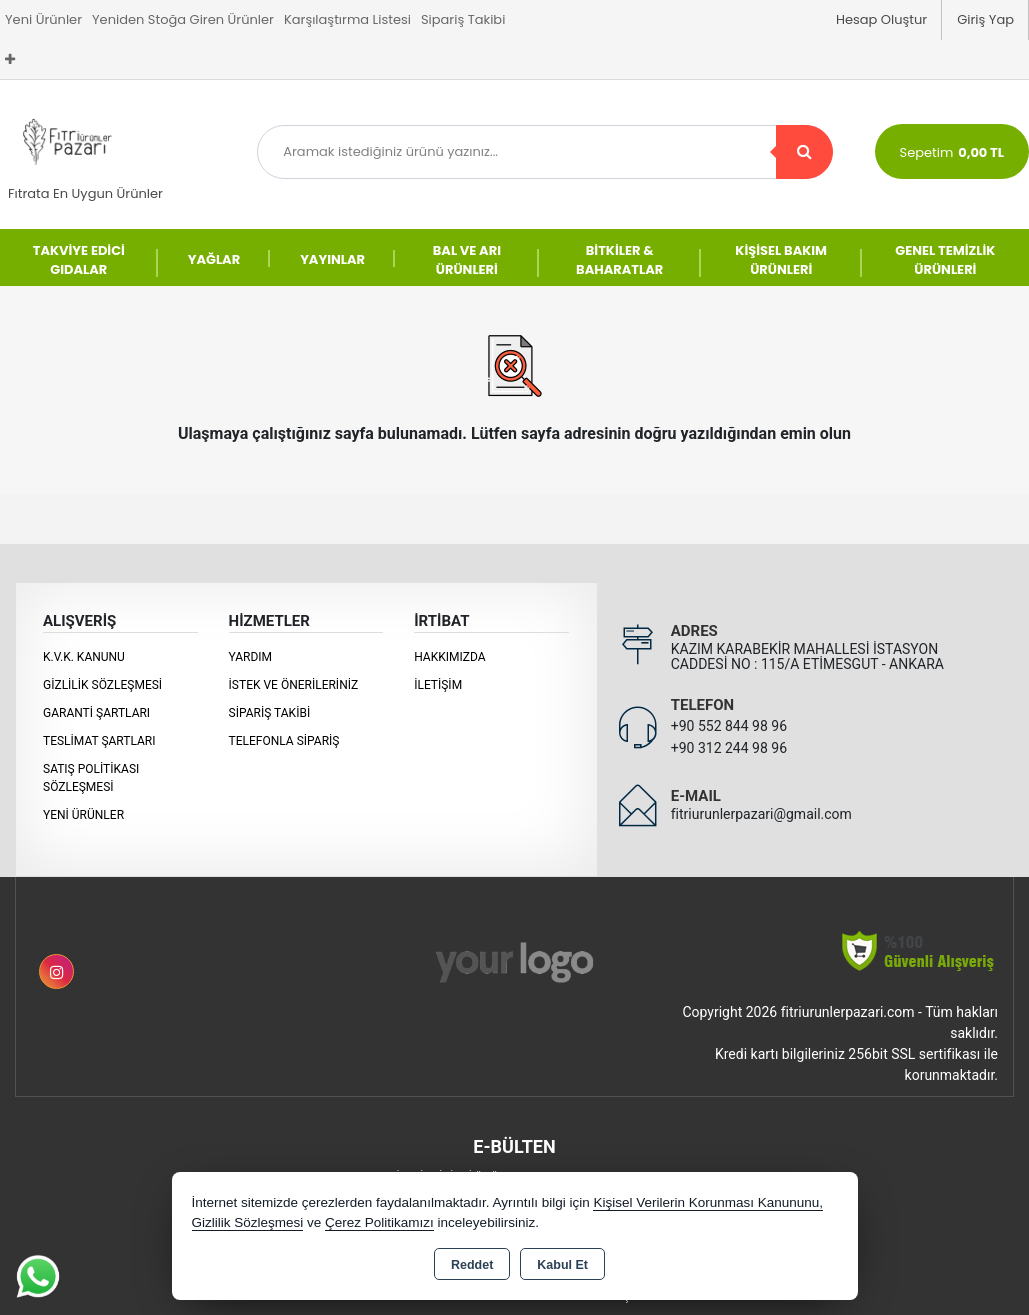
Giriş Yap (985, 19)
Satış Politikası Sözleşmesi (91, 778)
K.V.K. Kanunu (84, 657)
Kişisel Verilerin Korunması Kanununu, (708, 1202)
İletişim (438, 685)
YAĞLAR (214, 259)
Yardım (251, 657)
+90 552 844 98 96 (729, 726)
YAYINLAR (332, 259)
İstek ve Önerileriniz (294, 685)
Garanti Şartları (96, 713)
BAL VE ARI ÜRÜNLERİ (467, 260)
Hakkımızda (449, 657)
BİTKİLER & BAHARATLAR (619, 260)
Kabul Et (562, 1265)
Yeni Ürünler (83, 815)
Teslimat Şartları (99, 741)
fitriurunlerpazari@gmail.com (761, 814)
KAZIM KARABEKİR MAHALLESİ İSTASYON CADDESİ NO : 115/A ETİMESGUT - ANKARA (807, 656)
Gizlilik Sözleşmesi (102, 685)
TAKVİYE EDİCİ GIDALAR (79, 260)
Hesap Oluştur (881, 19)
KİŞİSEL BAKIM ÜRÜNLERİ (781, 260)
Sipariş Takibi (463, 19)
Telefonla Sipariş (284, 741)
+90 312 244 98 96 (729, 748)
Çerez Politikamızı (379, 1222)
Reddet (472, 1265)
